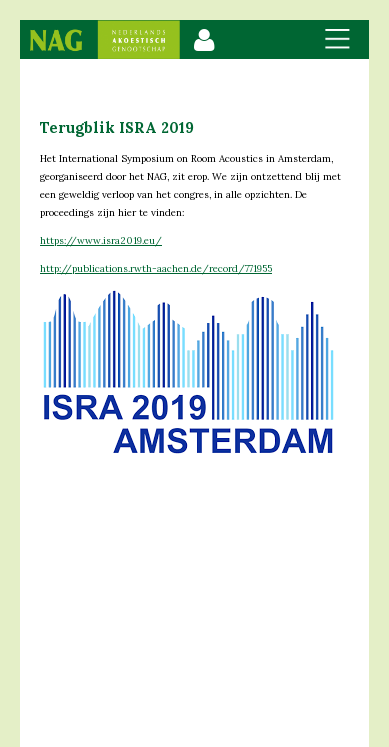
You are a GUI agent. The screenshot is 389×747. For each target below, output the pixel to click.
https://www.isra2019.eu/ (101, 240)
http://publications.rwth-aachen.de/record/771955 (156, 268)
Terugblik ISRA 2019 (117, 127)
